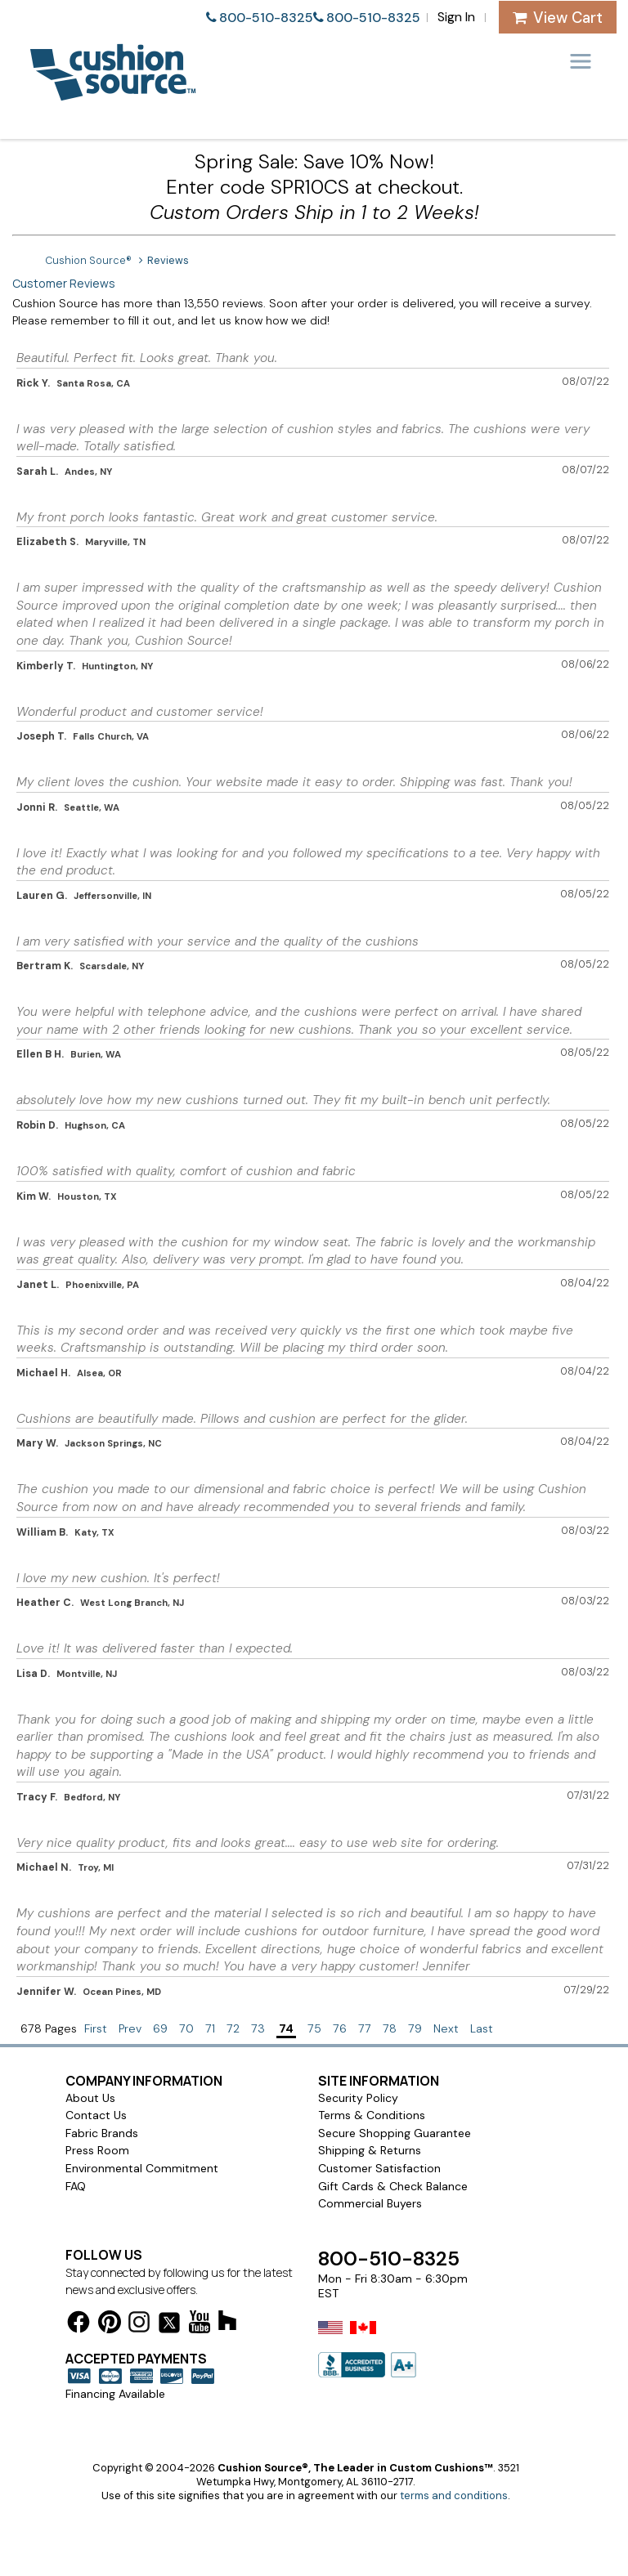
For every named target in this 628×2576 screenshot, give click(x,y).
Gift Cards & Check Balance (393, 2186)
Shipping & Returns (369, 2150)
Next (446, 2028)
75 (314, 2028)
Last (481, 2028)
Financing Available (115, 2393)
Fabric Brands (101, 2133)
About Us (90, 2098)
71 (210, 2028)
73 (258, 2028)
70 (186, 2028)
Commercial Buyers (370, 2203)
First (95, 2028)
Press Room (97, 2150)
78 (390, 2028)
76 (340, 2028)
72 (233, 2028)
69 (160, 2028)
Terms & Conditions (371, 2115)
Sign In (456, 16)
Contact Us (96, 2115)
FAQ (75, 2186)
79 (415, 2028)
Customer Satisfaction (379, 2168)
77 (364, 2028)
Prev (130, 2028)
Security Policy (358, 2098)
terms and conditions (454, 2495)
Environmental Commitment (141, 2168)
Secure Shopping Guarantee (394, 2133)
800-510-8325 (266, 17)
